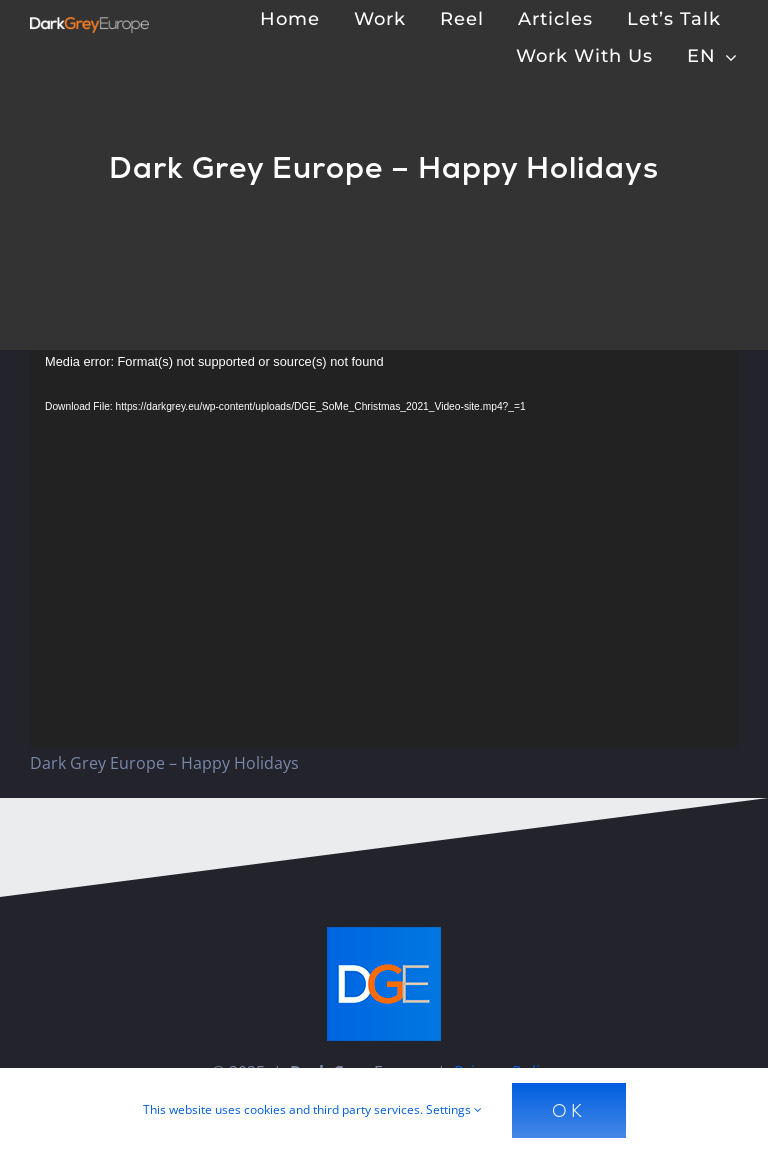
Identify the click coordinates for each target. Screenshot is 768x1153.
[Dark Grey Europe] (89, 25)
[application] (384, 549)
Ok (569, 1110)
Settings (454, 1109)
